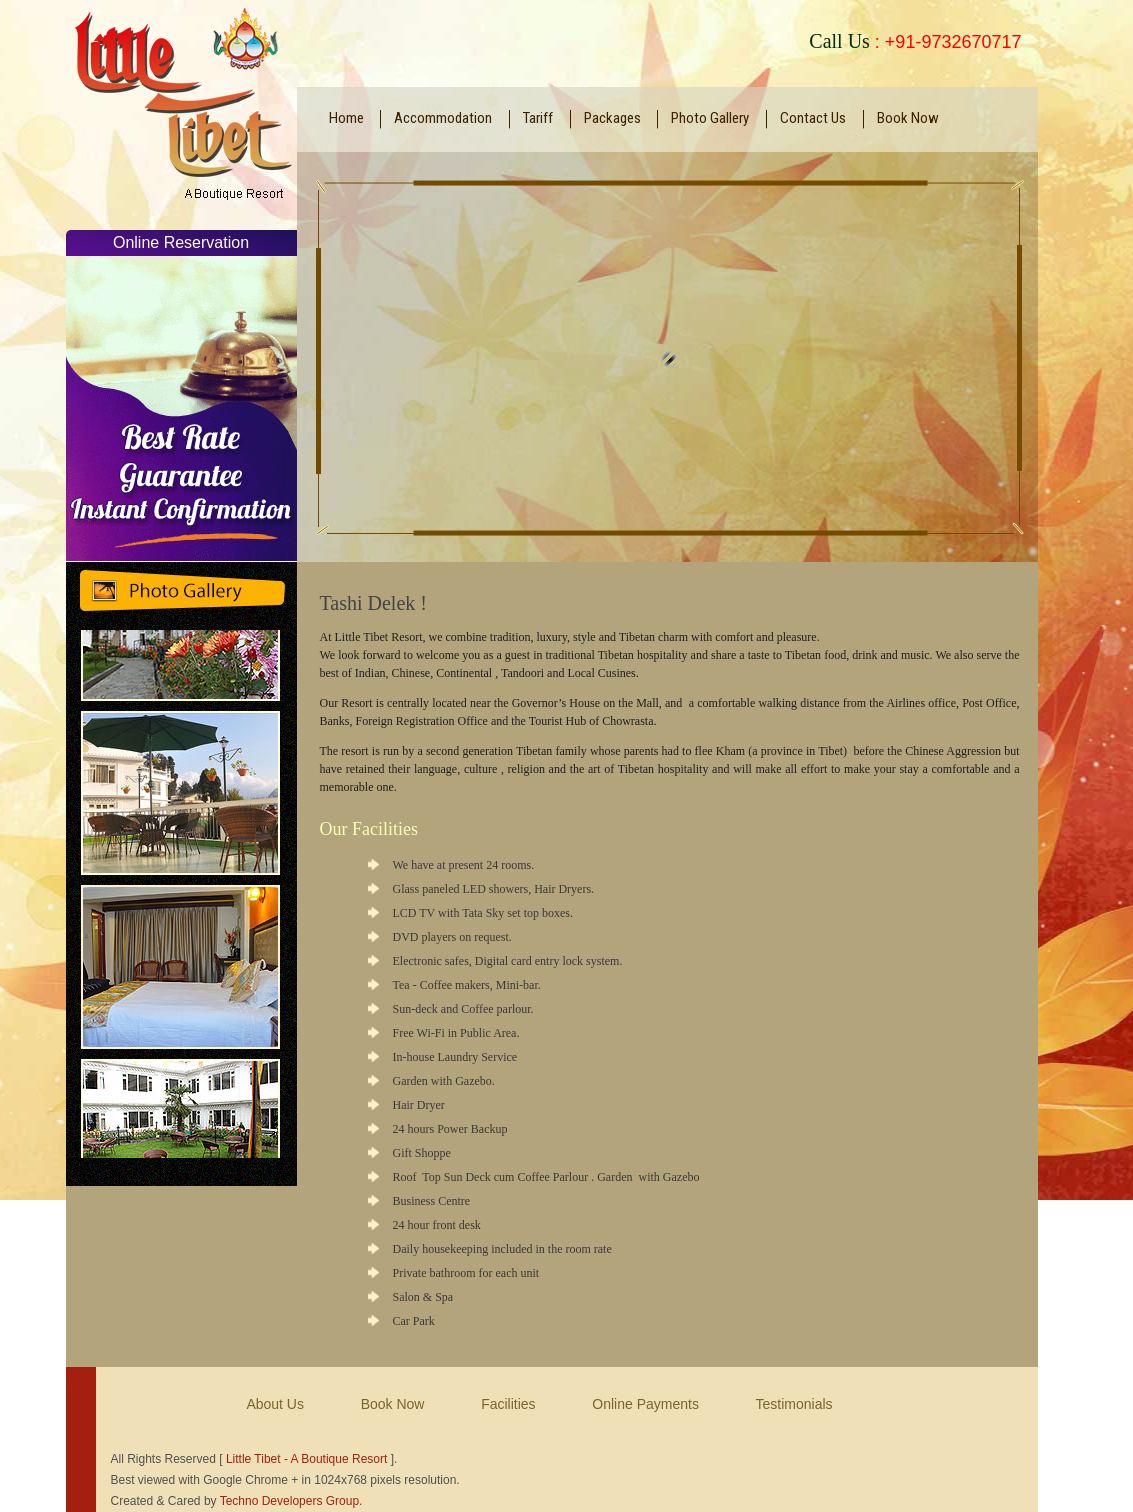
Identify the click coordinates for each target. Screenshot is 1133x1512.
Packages (612, 118)
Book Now (908, 118)
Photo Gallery (710, 118)
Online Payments (645, 1404)
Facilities (508, 1404)
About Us (275, 1404)
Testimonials (794, 1404)
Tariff (538, 118)
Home (346, 118)
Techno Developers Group (289, 1501)
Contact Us (813, 118)
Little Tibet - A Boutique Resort (306, 1459)
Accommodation (443, 118)
